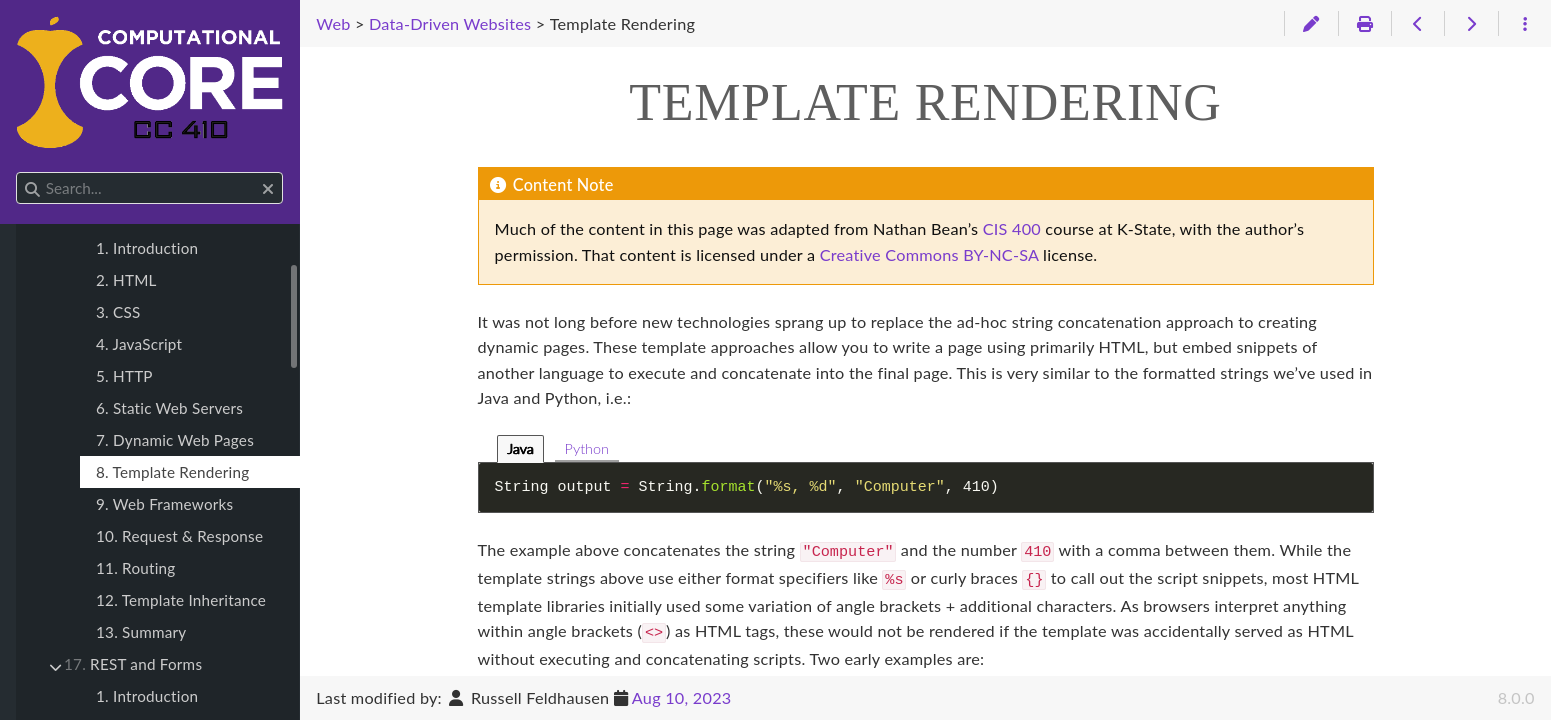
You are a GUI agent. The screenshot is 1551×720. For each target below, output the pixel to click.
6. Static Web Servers (169, 408)
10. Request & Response (179, 536)
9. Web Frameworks (164, 504)
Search (17, 172)
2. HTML (126, 280)
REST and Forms (133, 664)
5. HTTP (124, 376)
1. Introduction (147, 248)
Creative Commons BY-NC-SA (929, 254)
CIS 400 (1012, 228)
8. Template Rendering (172, 472)
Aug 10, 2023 (682, 697)
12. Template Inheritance (181, 600)
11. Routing (135, 568)
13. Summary (141, 632)
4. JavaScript (139, 344)
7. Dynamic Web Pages (175, 440)
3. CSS (118, 312)
